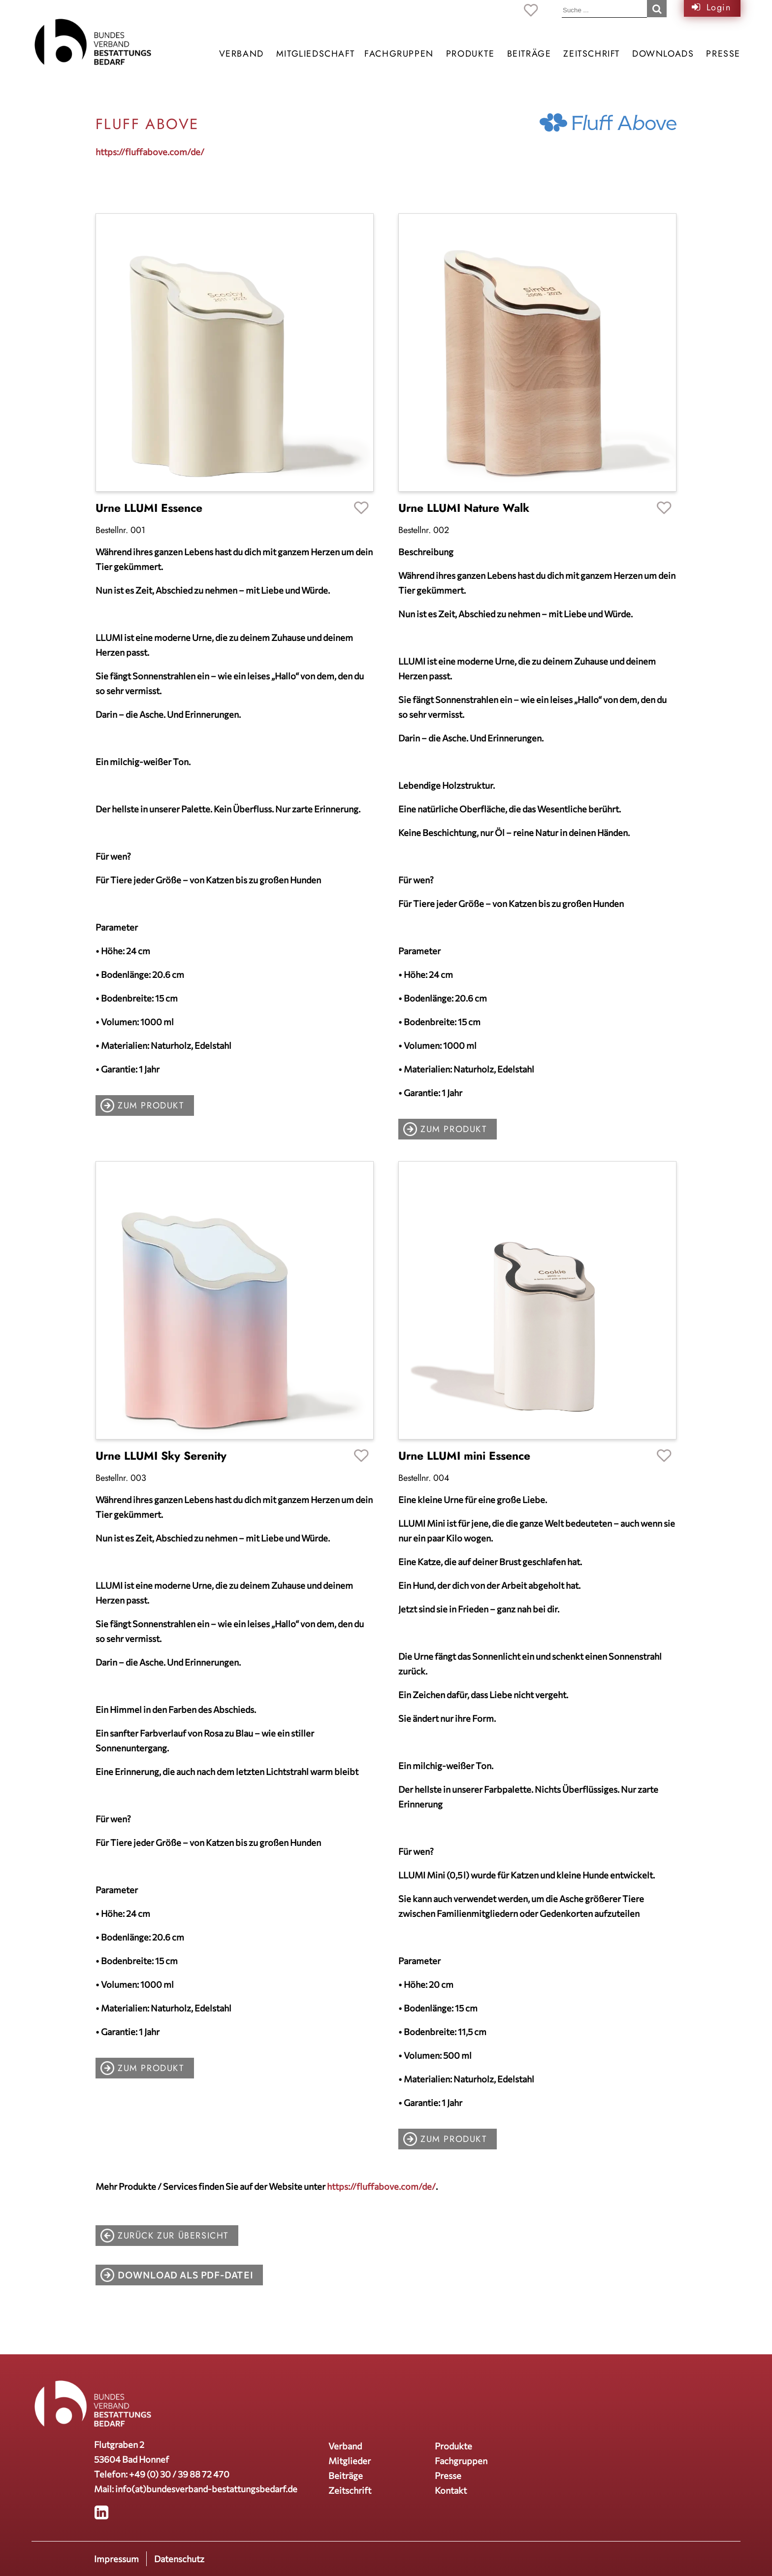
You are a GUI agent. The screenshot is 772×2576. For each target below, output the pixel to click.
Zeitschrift (591, 53)
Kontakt (451, 2490)
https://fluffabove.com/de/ (150, 151)
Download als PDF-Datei (185, 2275)
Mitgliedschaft (315, 53)
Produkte (470, 53)
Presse (723, 53)
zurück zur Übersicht (173, 2235)
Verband (241, 53)
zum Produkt (151, 1105)
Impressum (116, 2558)
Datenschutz (179, 2558)
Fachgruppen (399, 53)
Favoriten (361, 508)
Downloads (663, 53)
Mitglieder (349, 2460)
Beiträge (529, 53)
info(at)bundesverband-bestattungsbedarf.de (206, 2488)
